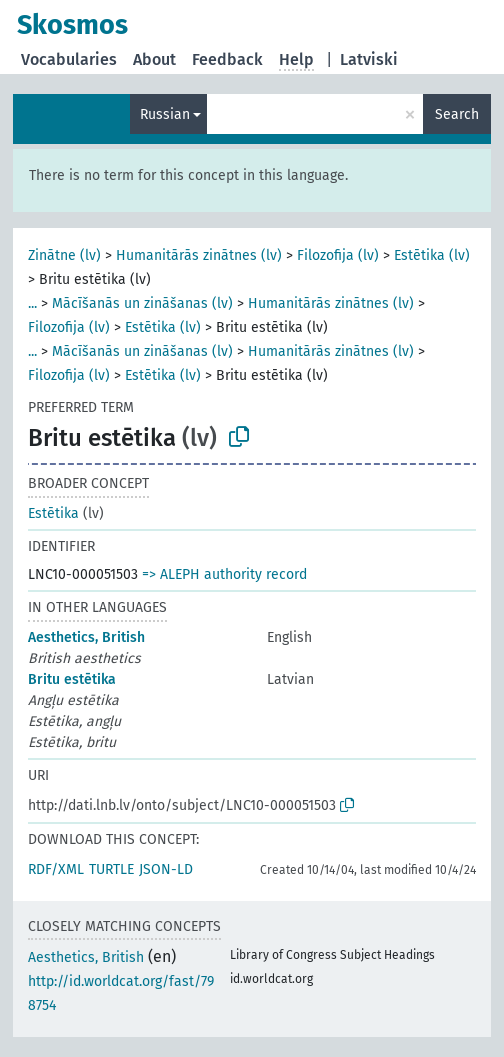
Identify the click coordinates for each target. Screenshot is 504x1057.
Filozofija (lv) (338, 255)
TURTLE (111, 869)
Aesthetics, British (86, 637)
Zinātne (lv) (64, 255)
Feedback (227, 59)
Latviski (369, 59)
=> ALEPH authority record (224, 574)
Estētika (53, 513)
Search (457, 114)
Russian (165, 114)
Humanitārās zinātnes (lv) (199, 255)
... (32, 303)
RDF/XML (56, 869)
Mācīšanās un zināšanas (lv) (142, 303)
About (154, 59)
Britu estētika (72, 679)
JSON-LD (166, 869)
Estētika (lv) (432, 255)
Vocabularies (69, 59)
